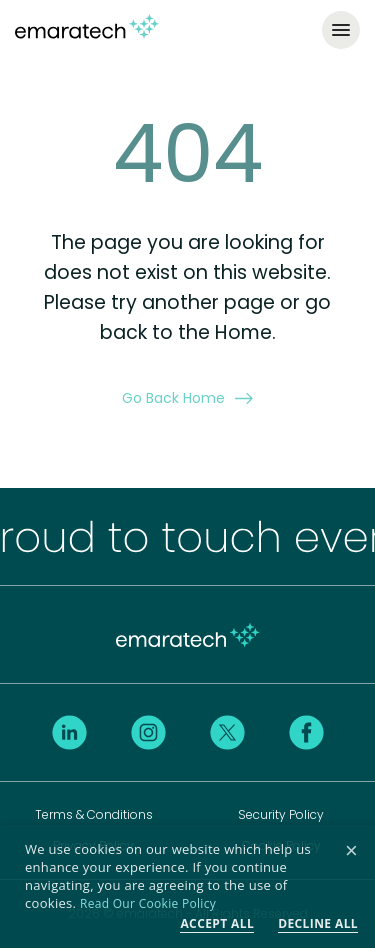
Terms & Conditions (94, 815)
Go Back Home (187, 398)
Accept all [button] (217, 923)
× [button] (351, 851)
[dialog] (187, 886)
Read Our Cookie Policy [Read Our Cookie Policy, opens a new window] (148, 903)
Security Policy (281, 815)
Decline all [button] (318, 923)
